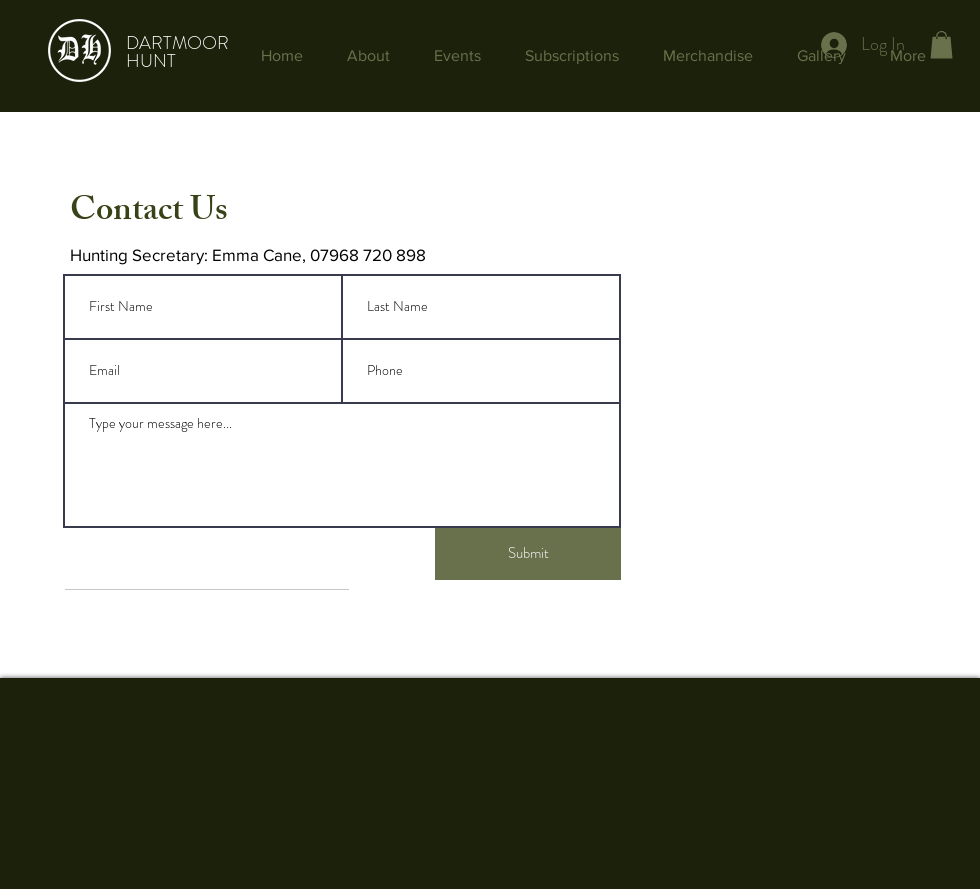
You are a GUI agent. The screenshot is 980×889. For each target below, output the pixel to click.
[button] (941, 44)
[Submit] (528, 554)
